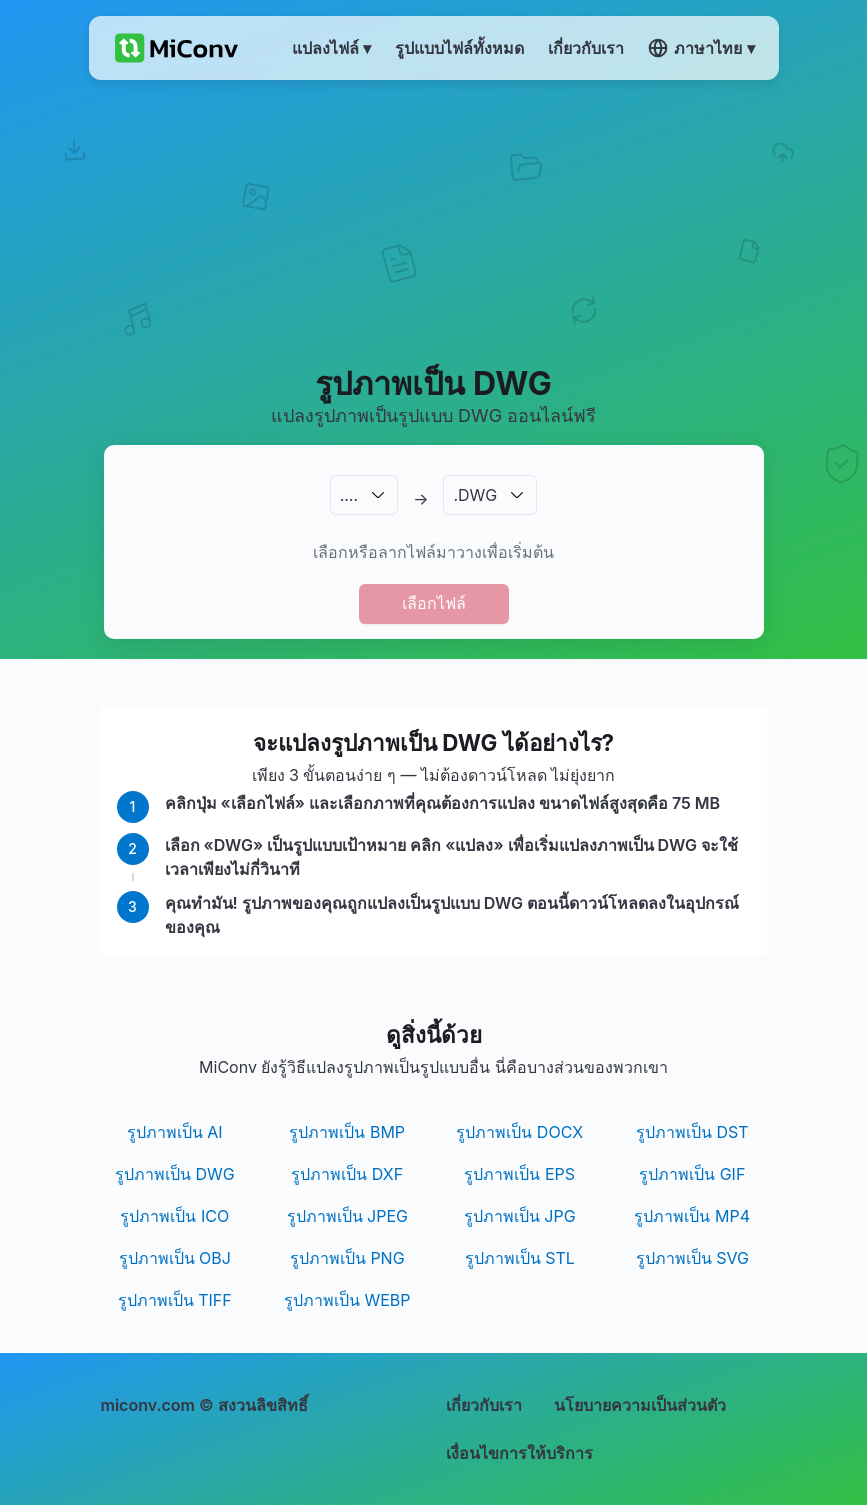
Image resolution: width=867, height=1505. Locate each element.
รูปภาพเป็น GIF (692, 1174)
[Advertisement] (434, 221)
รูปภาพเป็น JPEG (347, 1216)
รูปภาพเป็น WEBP (347, 1300)
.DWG (475, 495)
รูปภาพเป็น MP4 (692, 1216)
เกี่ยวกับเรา (484, 1405)
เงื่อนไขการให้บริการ (519, 1453)
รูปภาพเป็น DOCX (519, 1132)
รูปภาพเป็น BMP (347, 1132)
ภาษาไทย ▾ (701, 48)
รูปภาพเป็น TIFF (175, 1300)
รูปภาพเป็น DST (692, 1132)
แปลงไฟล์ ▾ (331, 48)
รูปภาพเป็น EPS (519, 1174)
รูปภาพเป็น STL (520, 1258)
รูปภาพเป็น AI (175, 1132)
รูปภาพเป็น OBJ (175, 1258)
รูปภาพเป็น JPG (520, 1216)
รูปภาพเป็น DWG (175, 1174)
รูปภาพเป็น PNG (347, 1258)
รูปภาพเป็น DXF (347, 1174)
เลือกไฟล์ (434, 603)
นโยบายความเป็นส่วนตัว (640, 1405)
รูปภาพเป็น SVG (692, 1258)
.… (349, 495)
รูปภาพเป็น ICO (174, 1216)
